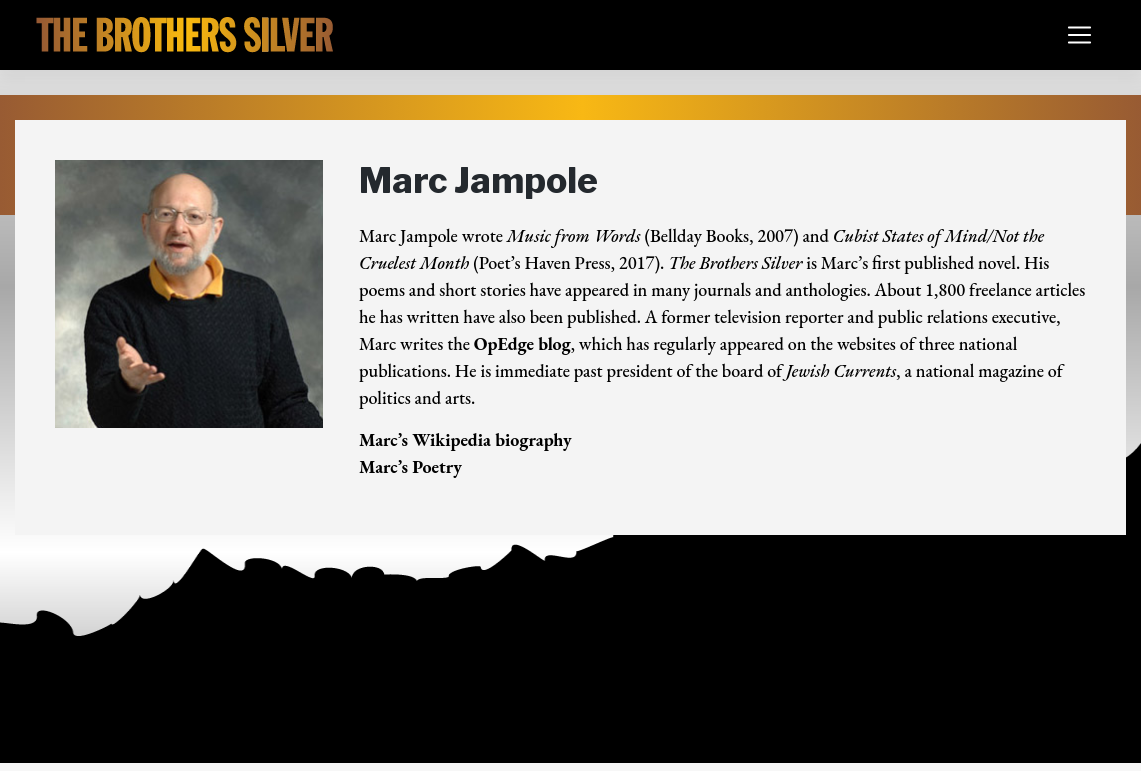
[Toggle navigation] (1079, 35)
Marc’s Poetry (410, 466)
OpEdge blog (522, 343)
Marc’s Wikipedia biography (465, 439)
